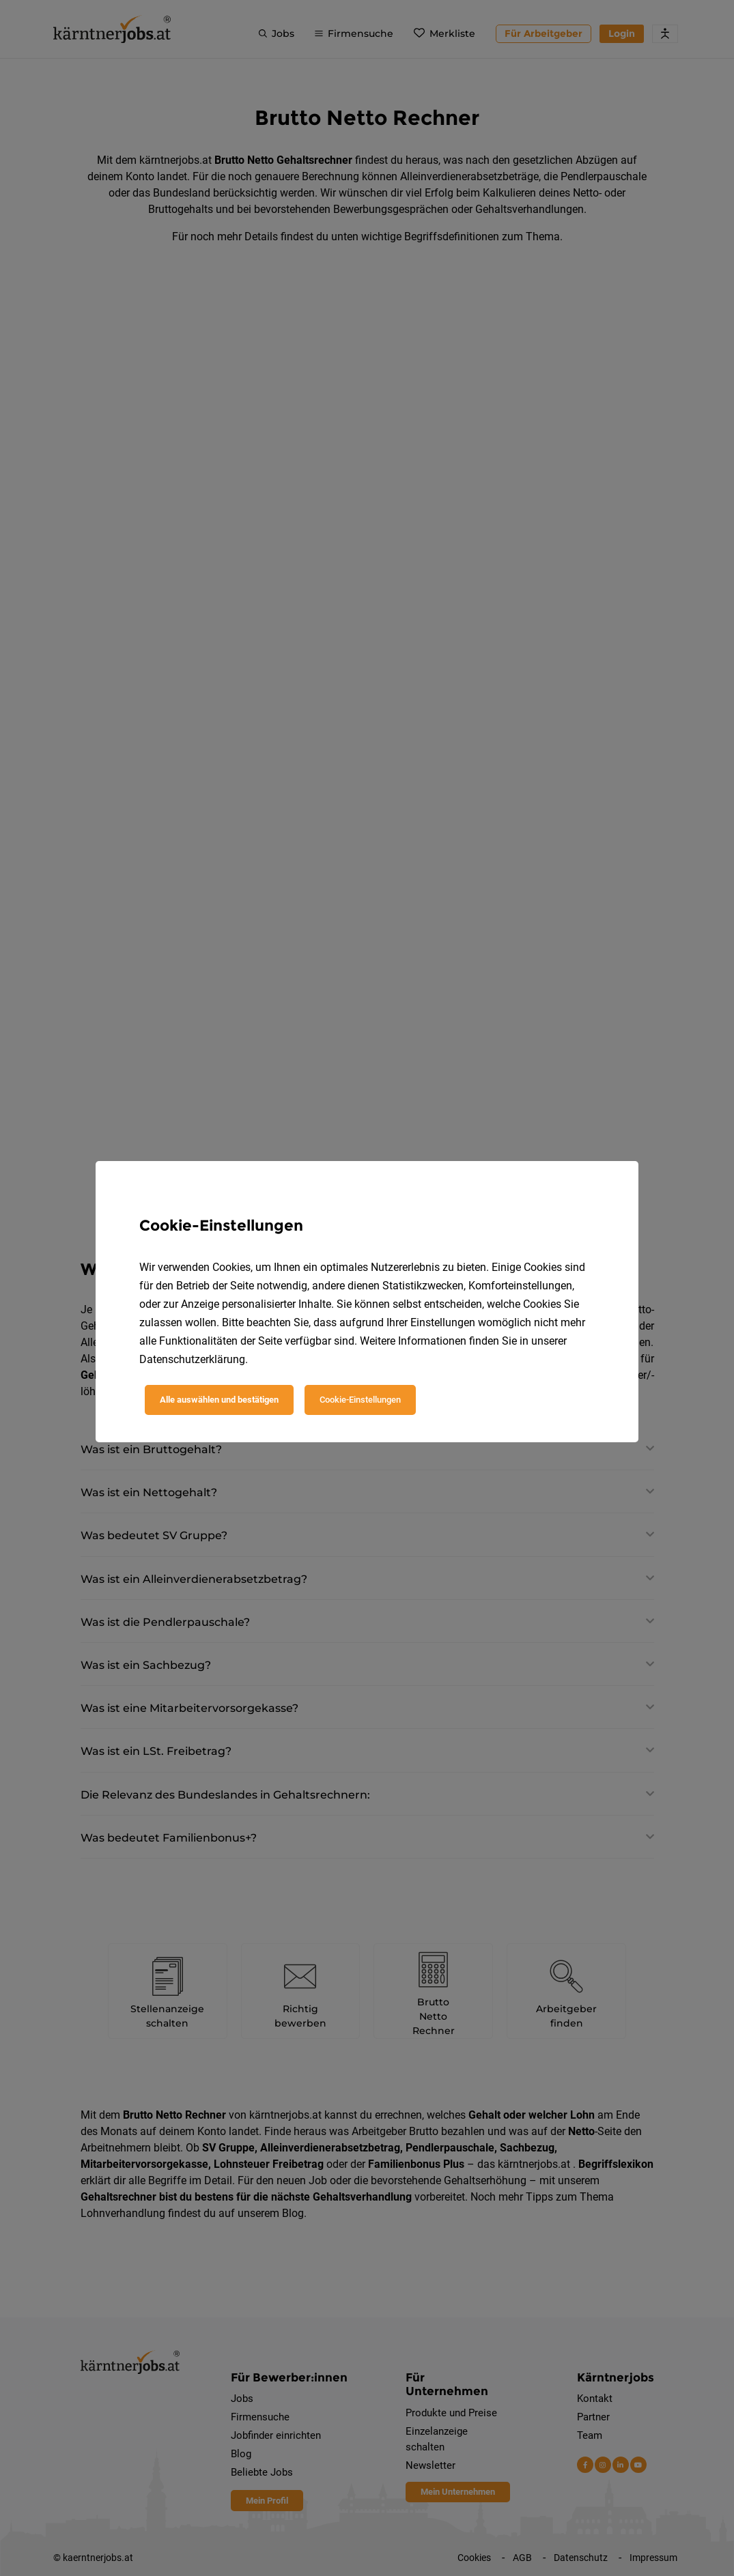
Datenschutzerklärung (192, 1359)
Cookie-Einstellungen (360, 1399)
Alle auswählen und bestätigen (219, 1399)
